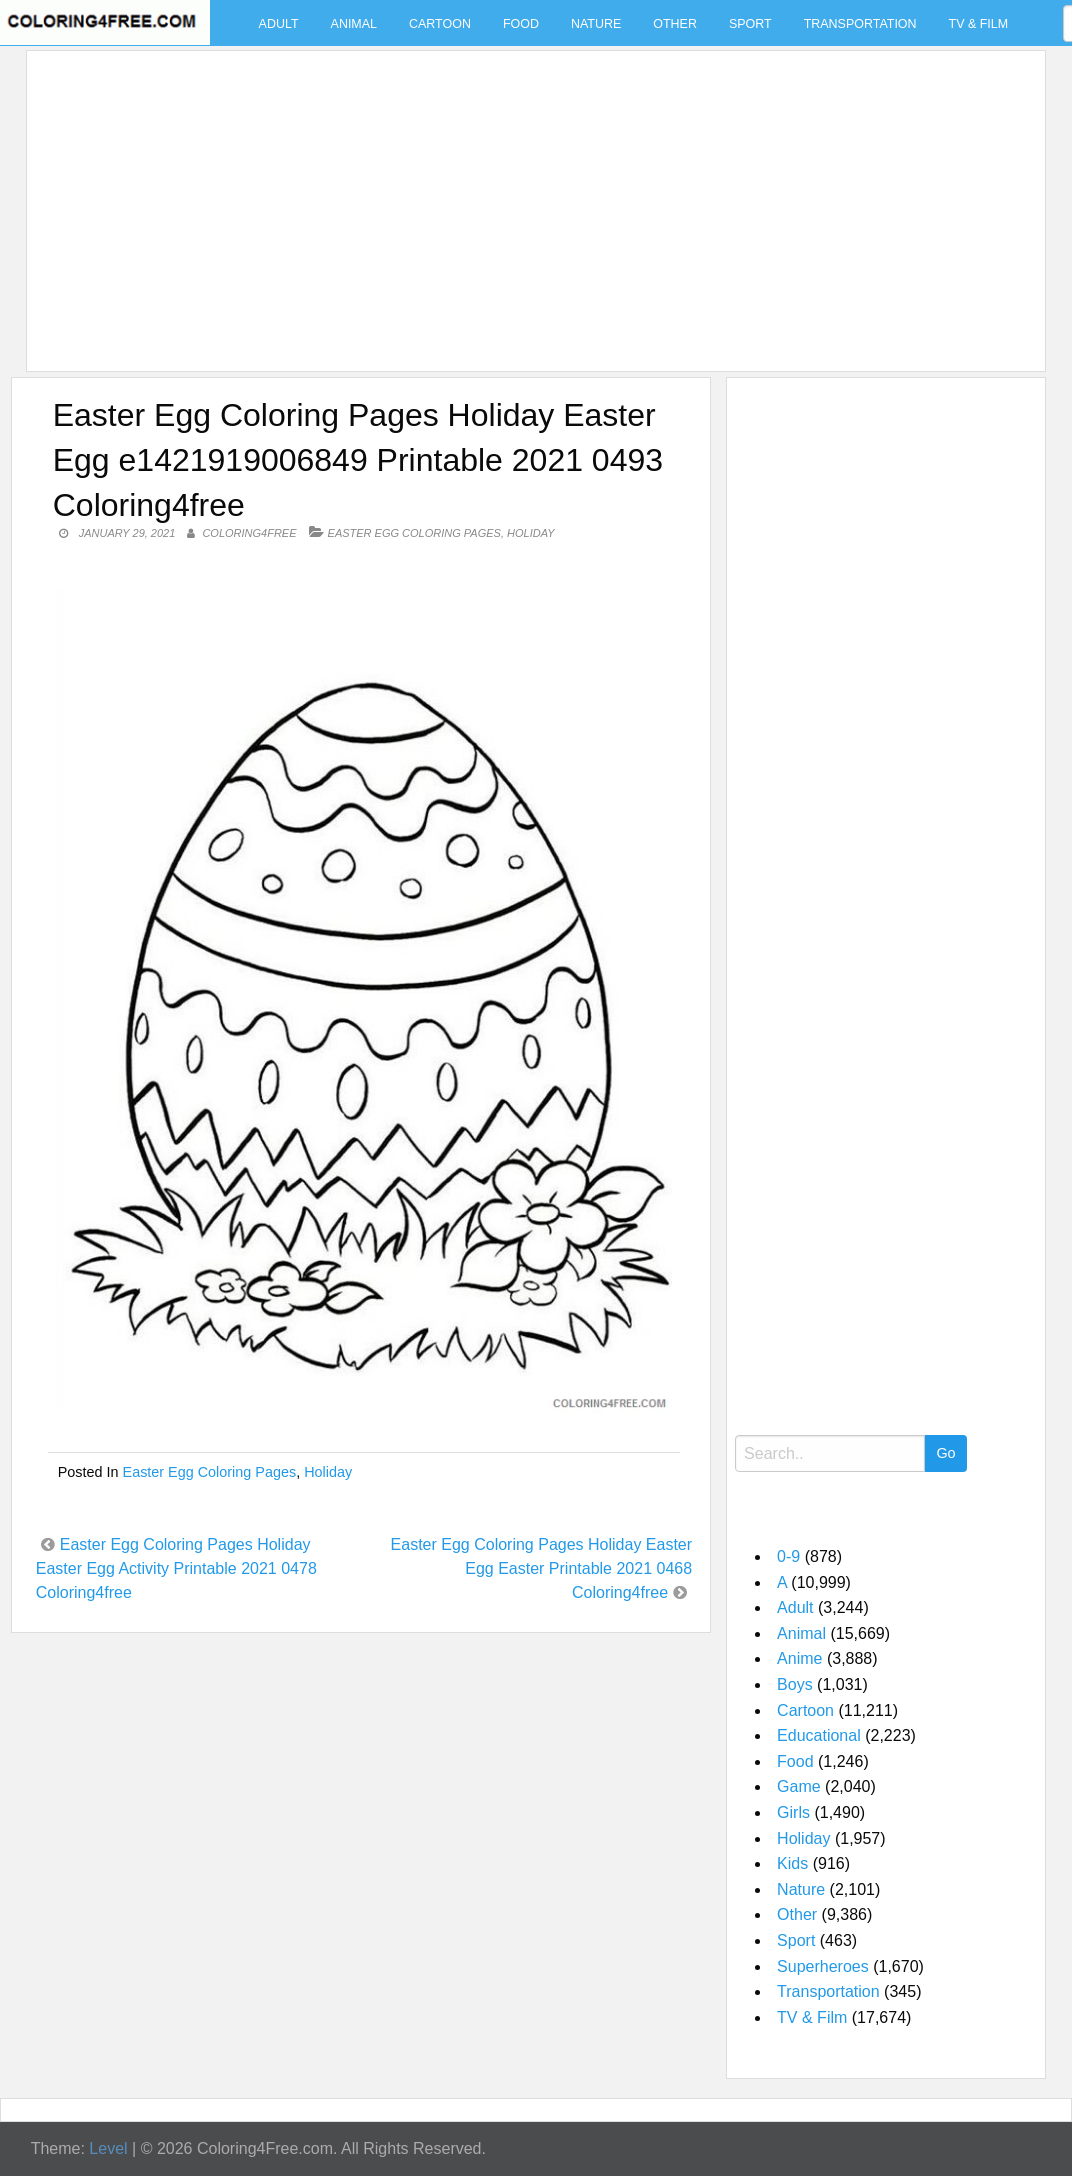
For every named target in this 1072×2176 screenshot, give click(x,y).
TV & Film (979, 24)
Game (799, 1786)
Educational (819, 1735)
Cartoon (440, 24)
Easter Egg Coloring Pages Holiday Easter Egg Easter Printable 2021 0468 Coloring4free (542, 1568)
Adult (279, 24)
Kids (792, 1863)
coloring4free (249, 533)
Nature (596, 24)
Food (521, 24)
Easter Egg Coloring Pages (414, 533)
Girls (793, 1812)
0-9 (788, 1556)
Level (108, 2148)
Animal (354, 24)
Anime (799, 1658)
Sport (750, 24)
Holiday (530, 533)
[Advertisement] (531, 199)
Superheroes (823, 1966)
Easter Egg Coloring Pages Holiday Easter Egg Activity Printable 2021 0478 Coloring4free (176, 1568)
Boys (795, 1684)
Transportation (860, 24)
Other (675, 24)
